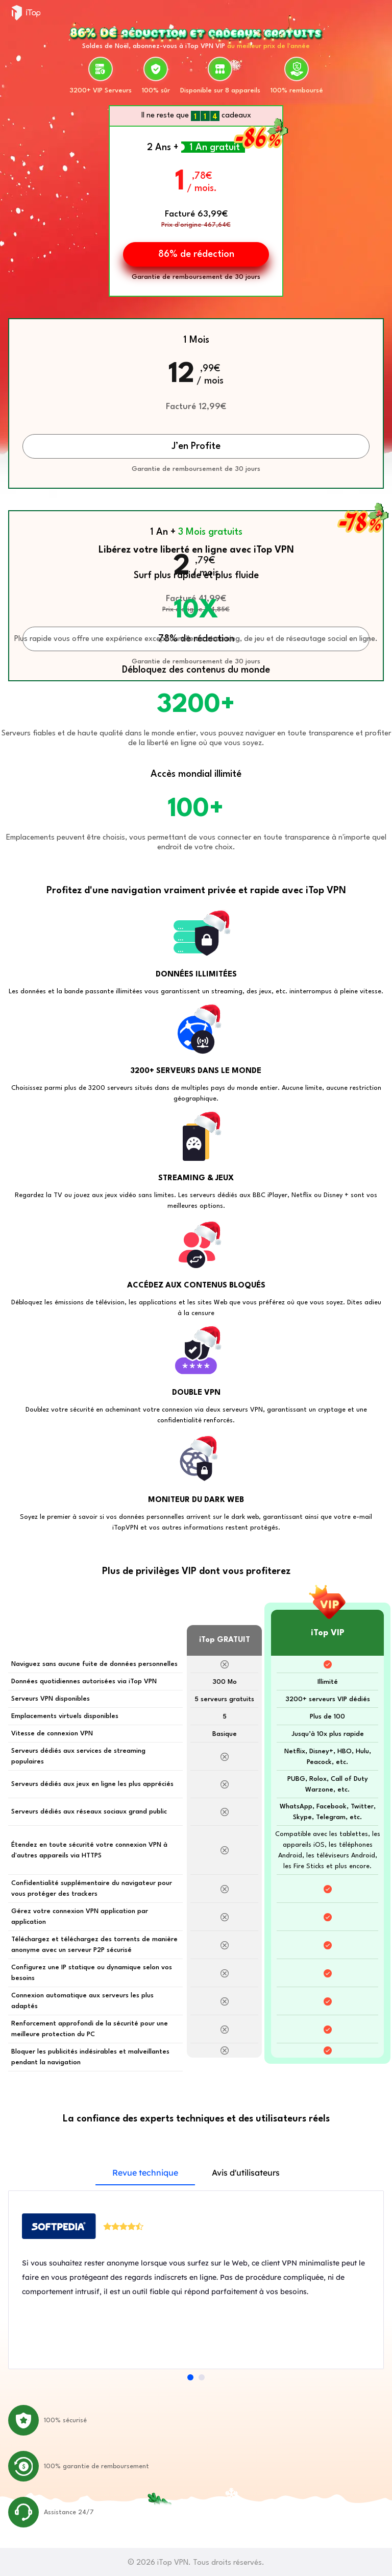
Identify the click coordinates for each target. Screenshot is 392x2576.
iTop (26, 12)
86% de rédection (196, 254)
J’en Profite (196, 446)
